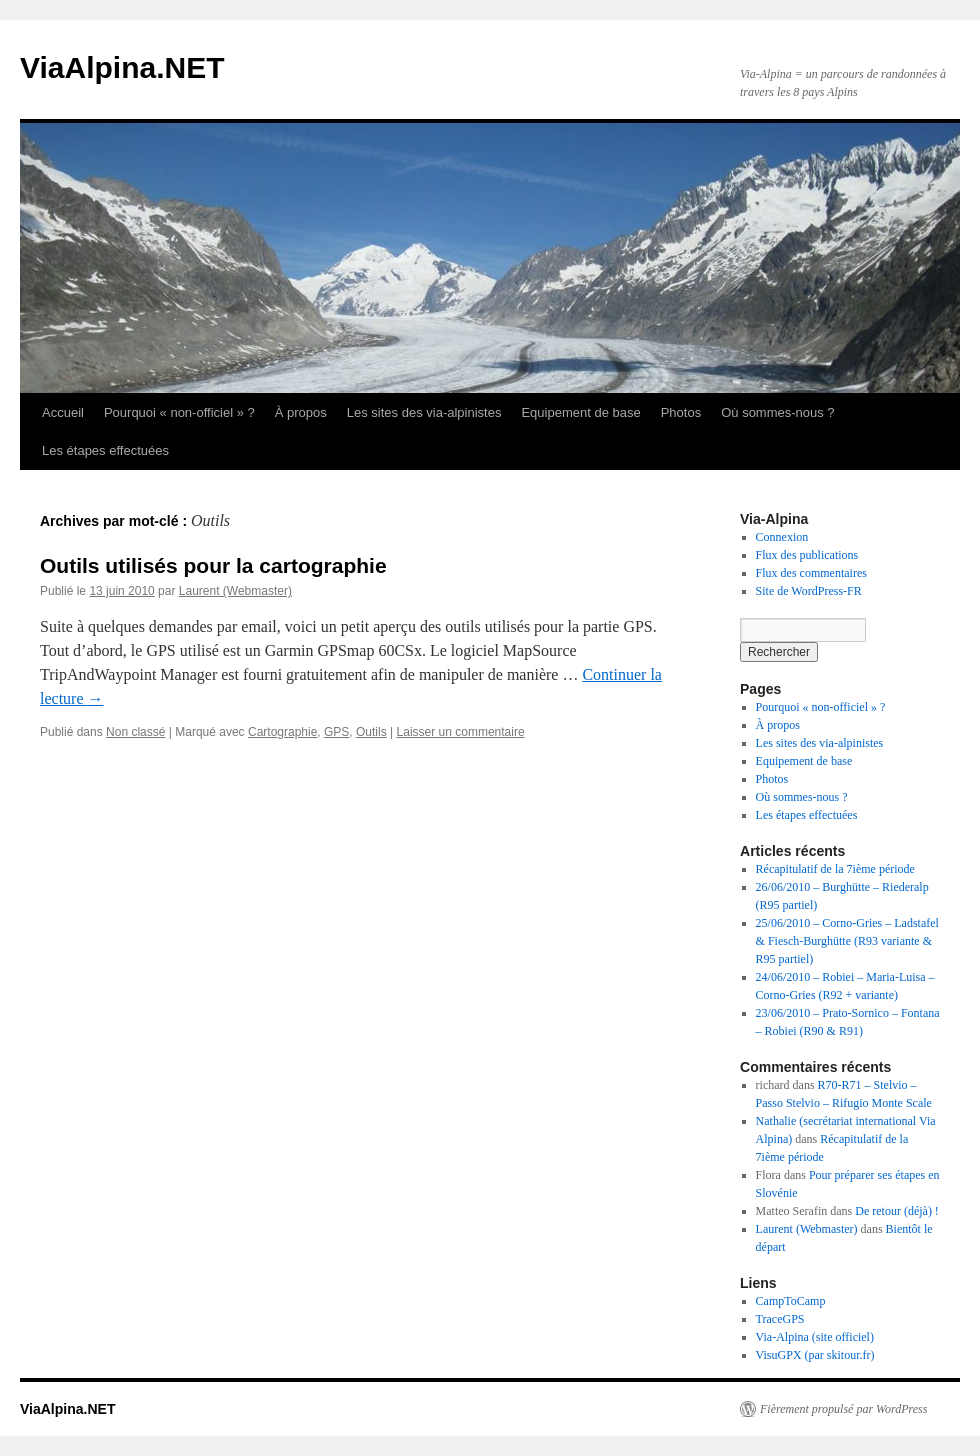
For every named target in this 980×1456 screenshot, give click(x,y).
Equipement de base (580, 412)
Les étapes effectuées (105, 450)
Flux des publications (807, 555)
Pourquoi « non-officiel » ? (179, 412)
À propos (301, 412)
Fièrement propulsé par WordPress (843, 1409)
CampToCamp (791, 1301)
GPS (336, 732)
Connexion (782, 537)
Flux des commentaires (811, 573)
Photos (681, 412)
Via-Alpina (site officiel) (815, 1337)
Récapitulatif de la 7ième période (835, 869)
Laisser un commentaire (461, 732)
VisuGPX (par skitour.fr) (815, 1355)
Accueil (63, 412)
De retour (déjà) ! (897, 1211)
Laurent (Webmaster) (235, 591)
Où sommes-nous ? (777, 412)
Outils (371, 732)
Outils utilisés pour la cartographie (213, 565)
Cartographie (282, 732)
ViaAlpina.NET (122, 67)
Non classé (135, 732)
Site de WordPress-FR (809, 591)
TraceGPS (780, 1319)
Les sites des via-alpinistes (424, 412)
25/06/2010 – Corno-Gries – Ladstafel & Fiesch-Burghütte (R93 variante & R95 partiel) (847, 941)
